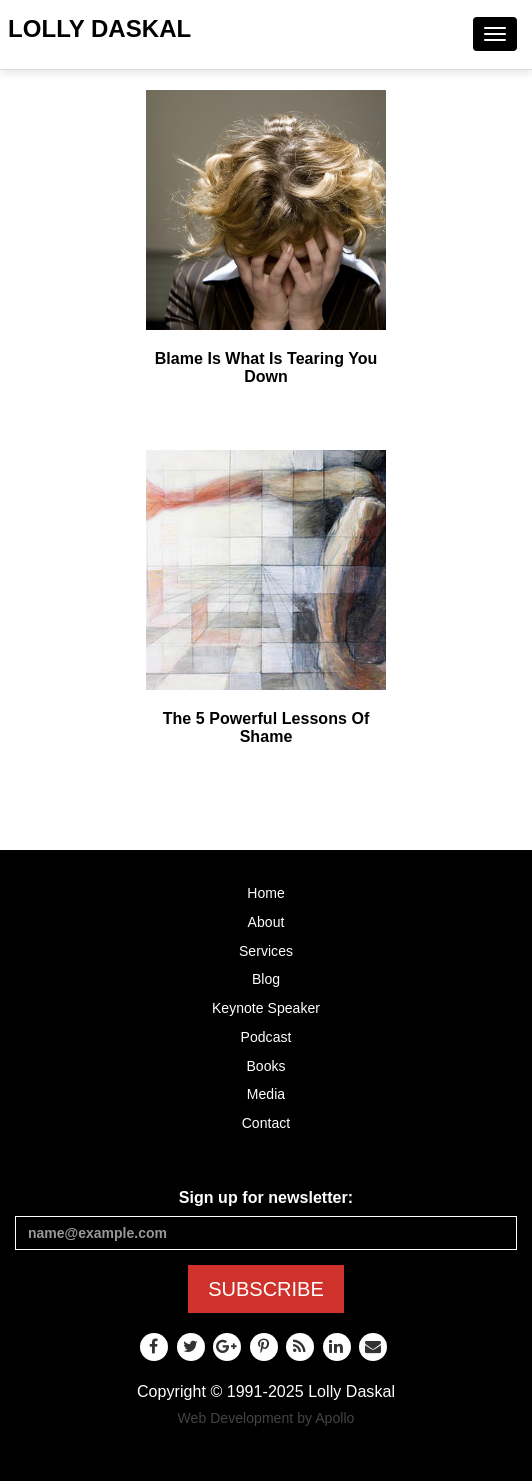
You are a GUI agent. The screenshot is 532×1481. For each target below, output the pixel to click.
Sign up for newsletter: (266, 1197)
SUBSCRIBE (266, 1289)
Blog (266, 979)
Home (266, 893)
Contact (266, 1123)
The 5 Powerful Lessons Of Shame (266, 727)
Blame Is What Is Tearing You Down (266, 367)
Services (266, 951)
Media (266, 1094)
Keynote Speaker (266, 1008)
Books (265, 1066)
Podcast (266, 1037)
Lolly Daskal (99, 28)
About (266, 922)
